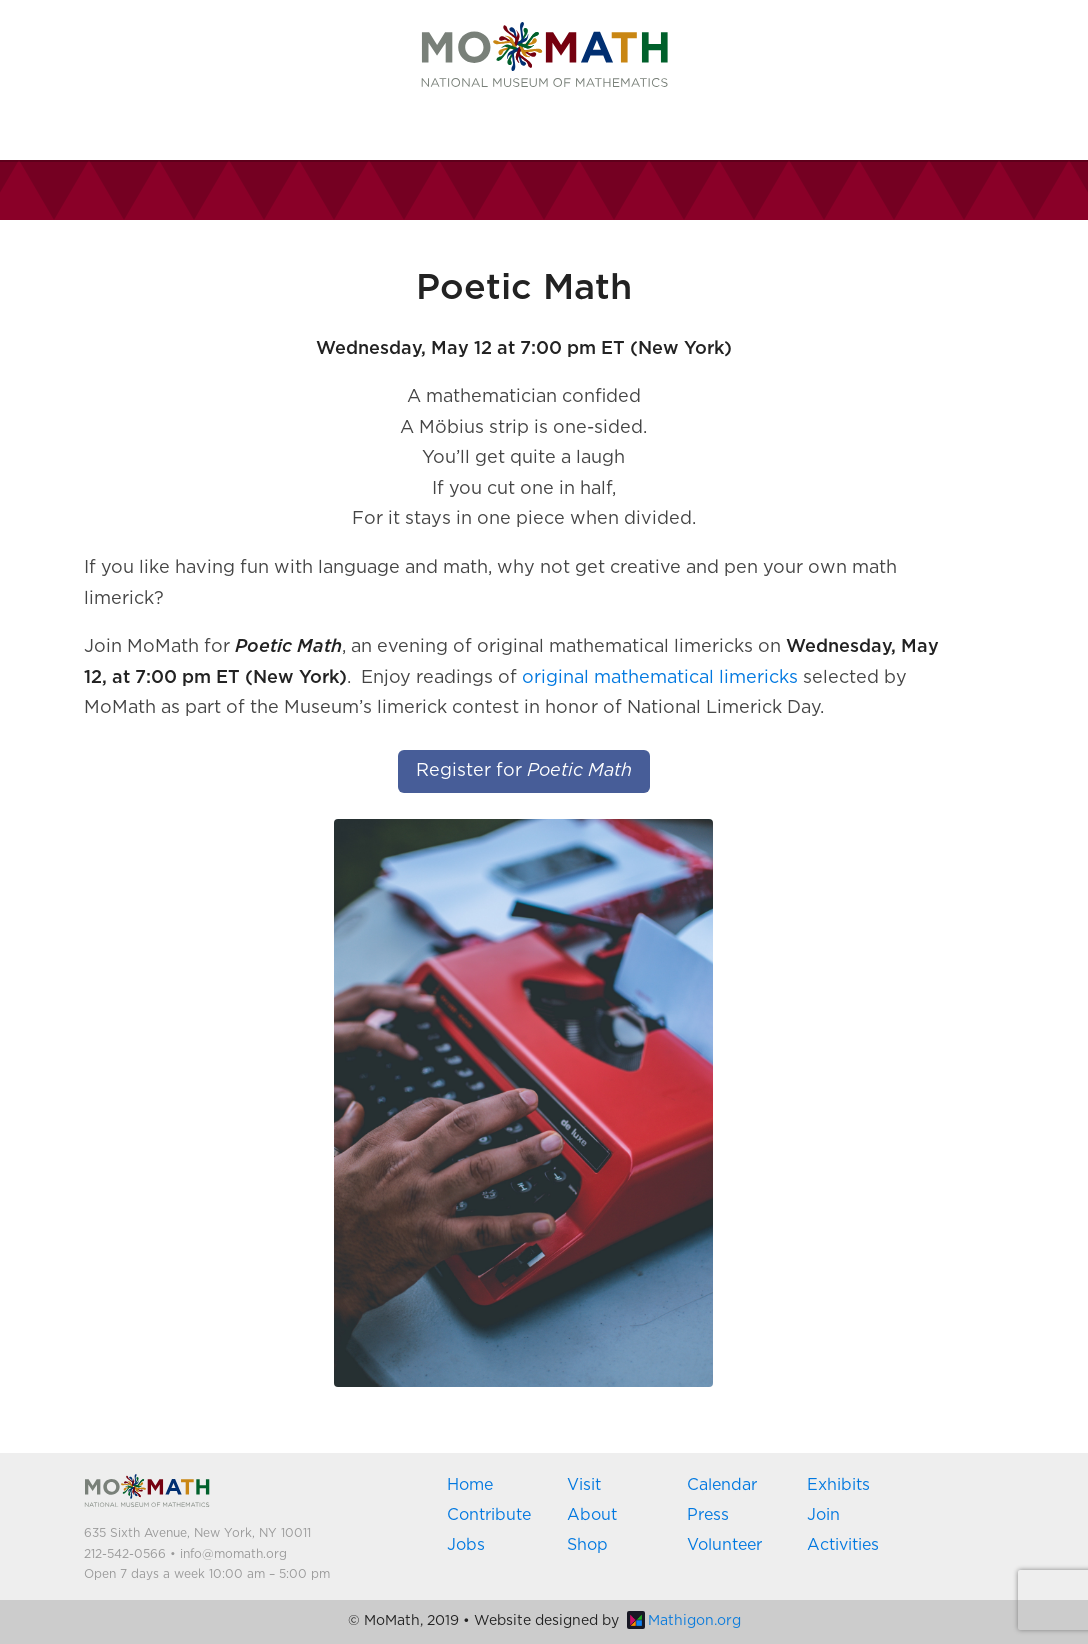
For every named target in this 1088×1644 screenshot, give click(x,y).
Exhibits (838, 1485)
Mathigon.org (684, 1621)
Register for (524, 771)
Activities (843, 1545)
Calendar (722, 1485)
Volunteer (724, 1545)
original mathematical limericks (660, 678)
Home (470, 1485)
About (592, 1515)
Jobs (466, 1545)
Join (823, 1515)
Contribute (489, 1515)
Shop (587, 1545)
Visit (584, 1485)
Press (708, 1515)
